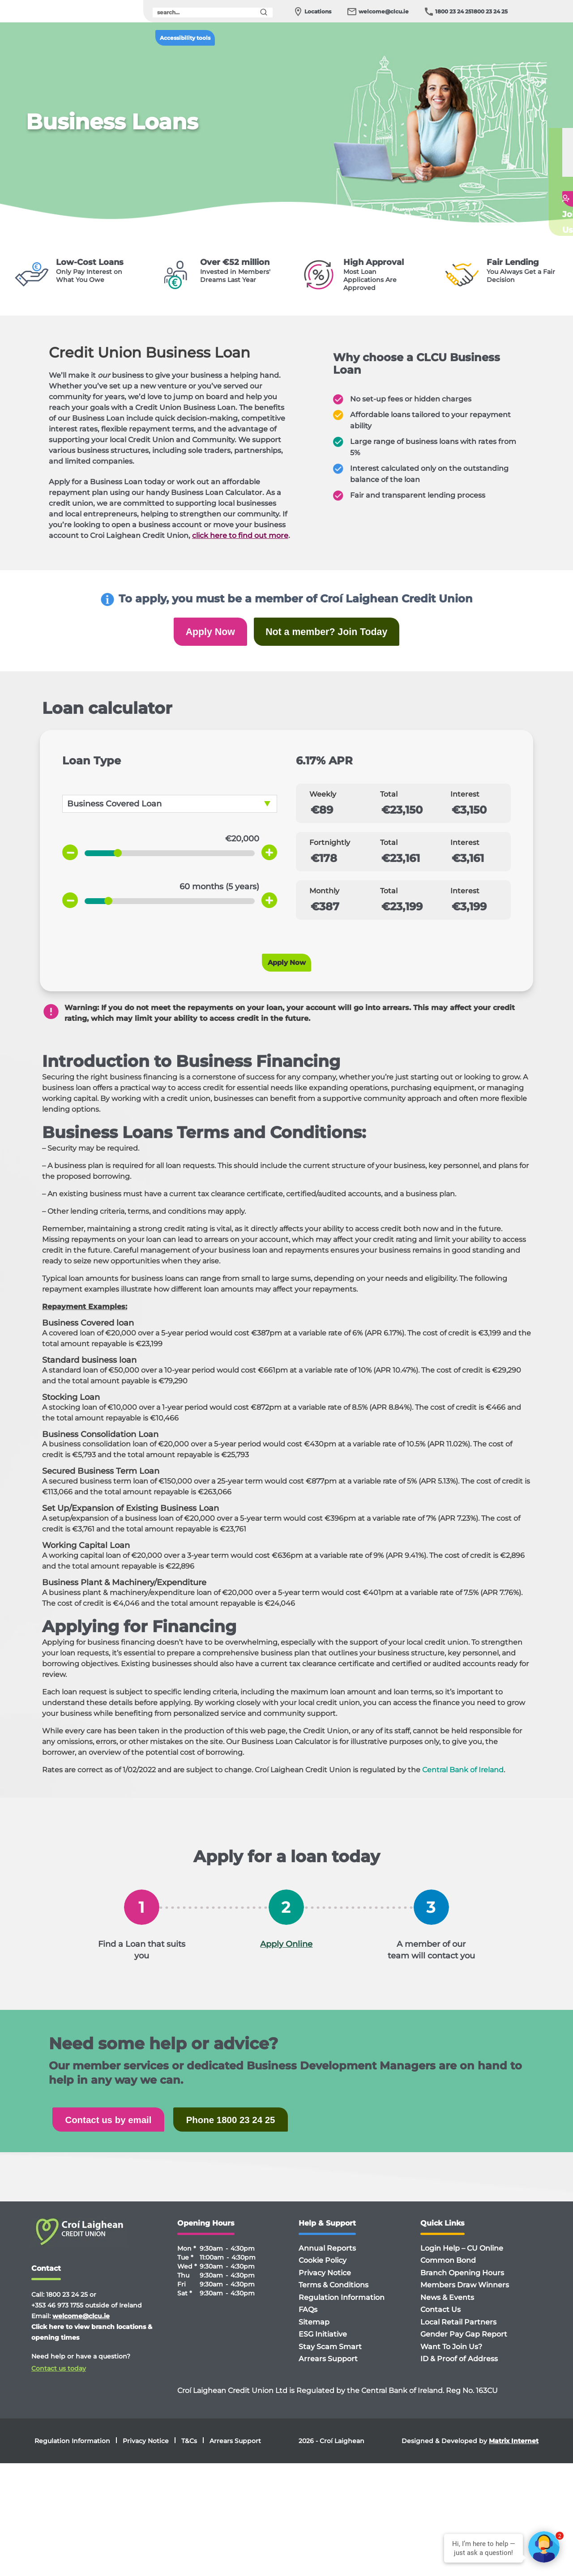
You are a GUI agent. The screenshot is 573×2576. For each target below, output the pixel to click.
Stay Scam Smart (330, 2360)
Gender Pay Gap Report (463, 2347)
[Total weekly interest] (480, 820)
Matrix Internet (514, 2454)
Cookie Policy (322, 2273)
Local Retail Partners (458, 2335)
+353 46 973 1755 (57, 2319)
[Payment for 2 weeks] (339, 868)
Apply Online (286, 1954)
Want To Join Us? (451, 2360)
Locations (317, 11)
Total (389, 804)
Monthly (324, 901)
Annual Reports (327, 2261)
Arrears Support (328, 2372)
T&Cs (189, 2454)
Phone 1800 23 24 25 (268, 2131)
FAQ (525, 185)
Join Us (526, 228)
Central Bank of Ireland (463, 1779)
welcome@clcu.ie (384, 11)
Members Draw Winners (464, 2298)
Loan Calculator (535, 137)
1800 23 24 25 (453, 11)
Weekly (322, 804)
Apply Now (196, 635)
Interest (464, 804)
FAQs (308, 2323)
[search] (213, 12)
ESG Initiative (323, 2347)
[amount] (203, 849)
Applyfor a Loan (534, 161)
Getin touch (532, 205)
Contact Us (440, 2323)
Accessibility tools (185, 37)
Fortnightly (329, 853)
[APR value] (370, 770)
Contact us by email (121, 2131)
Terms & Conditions (333, 2298)
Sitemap (314, 2335)
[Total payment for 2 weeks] (480, 868)
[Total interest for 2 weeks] (410, 868)
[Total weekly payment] (410, 820)
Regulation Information (342, 2311)
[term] (203, 897)
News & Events (447, 2311)
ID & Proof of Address (459, 2372)
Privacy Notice (325, 2286)
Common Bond (448, 2273)
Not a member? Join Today (335, 635)
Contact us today (58, 2382)
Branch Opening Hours (462, 2286)
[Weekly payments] (339, 820)
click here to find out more (240, 535)
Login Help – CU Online (461, 2261)
